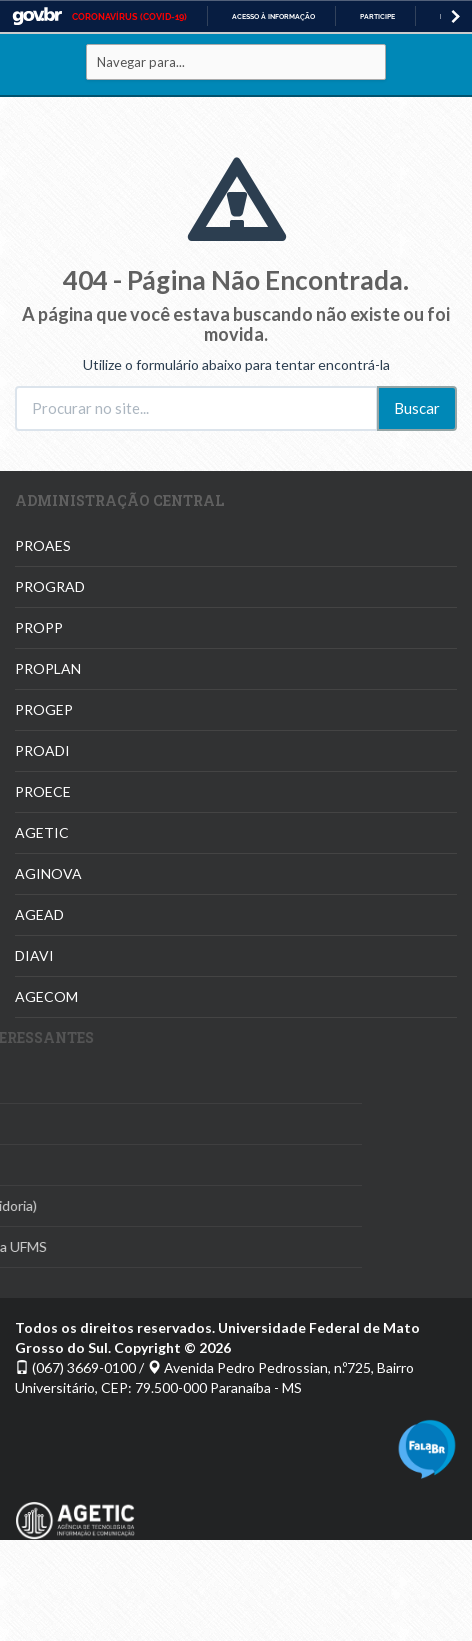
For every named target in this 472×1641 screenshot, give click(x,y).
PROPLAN (48, 668)
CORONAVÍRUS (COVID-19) (129, 17)
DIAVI (34, 955)
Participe (377, 16)
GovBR (37, 16)
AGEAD (39, 914)
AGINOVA (48, 873)
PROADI (42, 750)
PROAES (43, 545)
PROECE (43, 791)
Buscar (417, 408)
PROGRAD (50, 586)
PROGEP (44, 709)
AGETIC (42, 832)
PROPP (39, 627)
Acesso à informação (273, 16)
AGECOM (46, 996)
